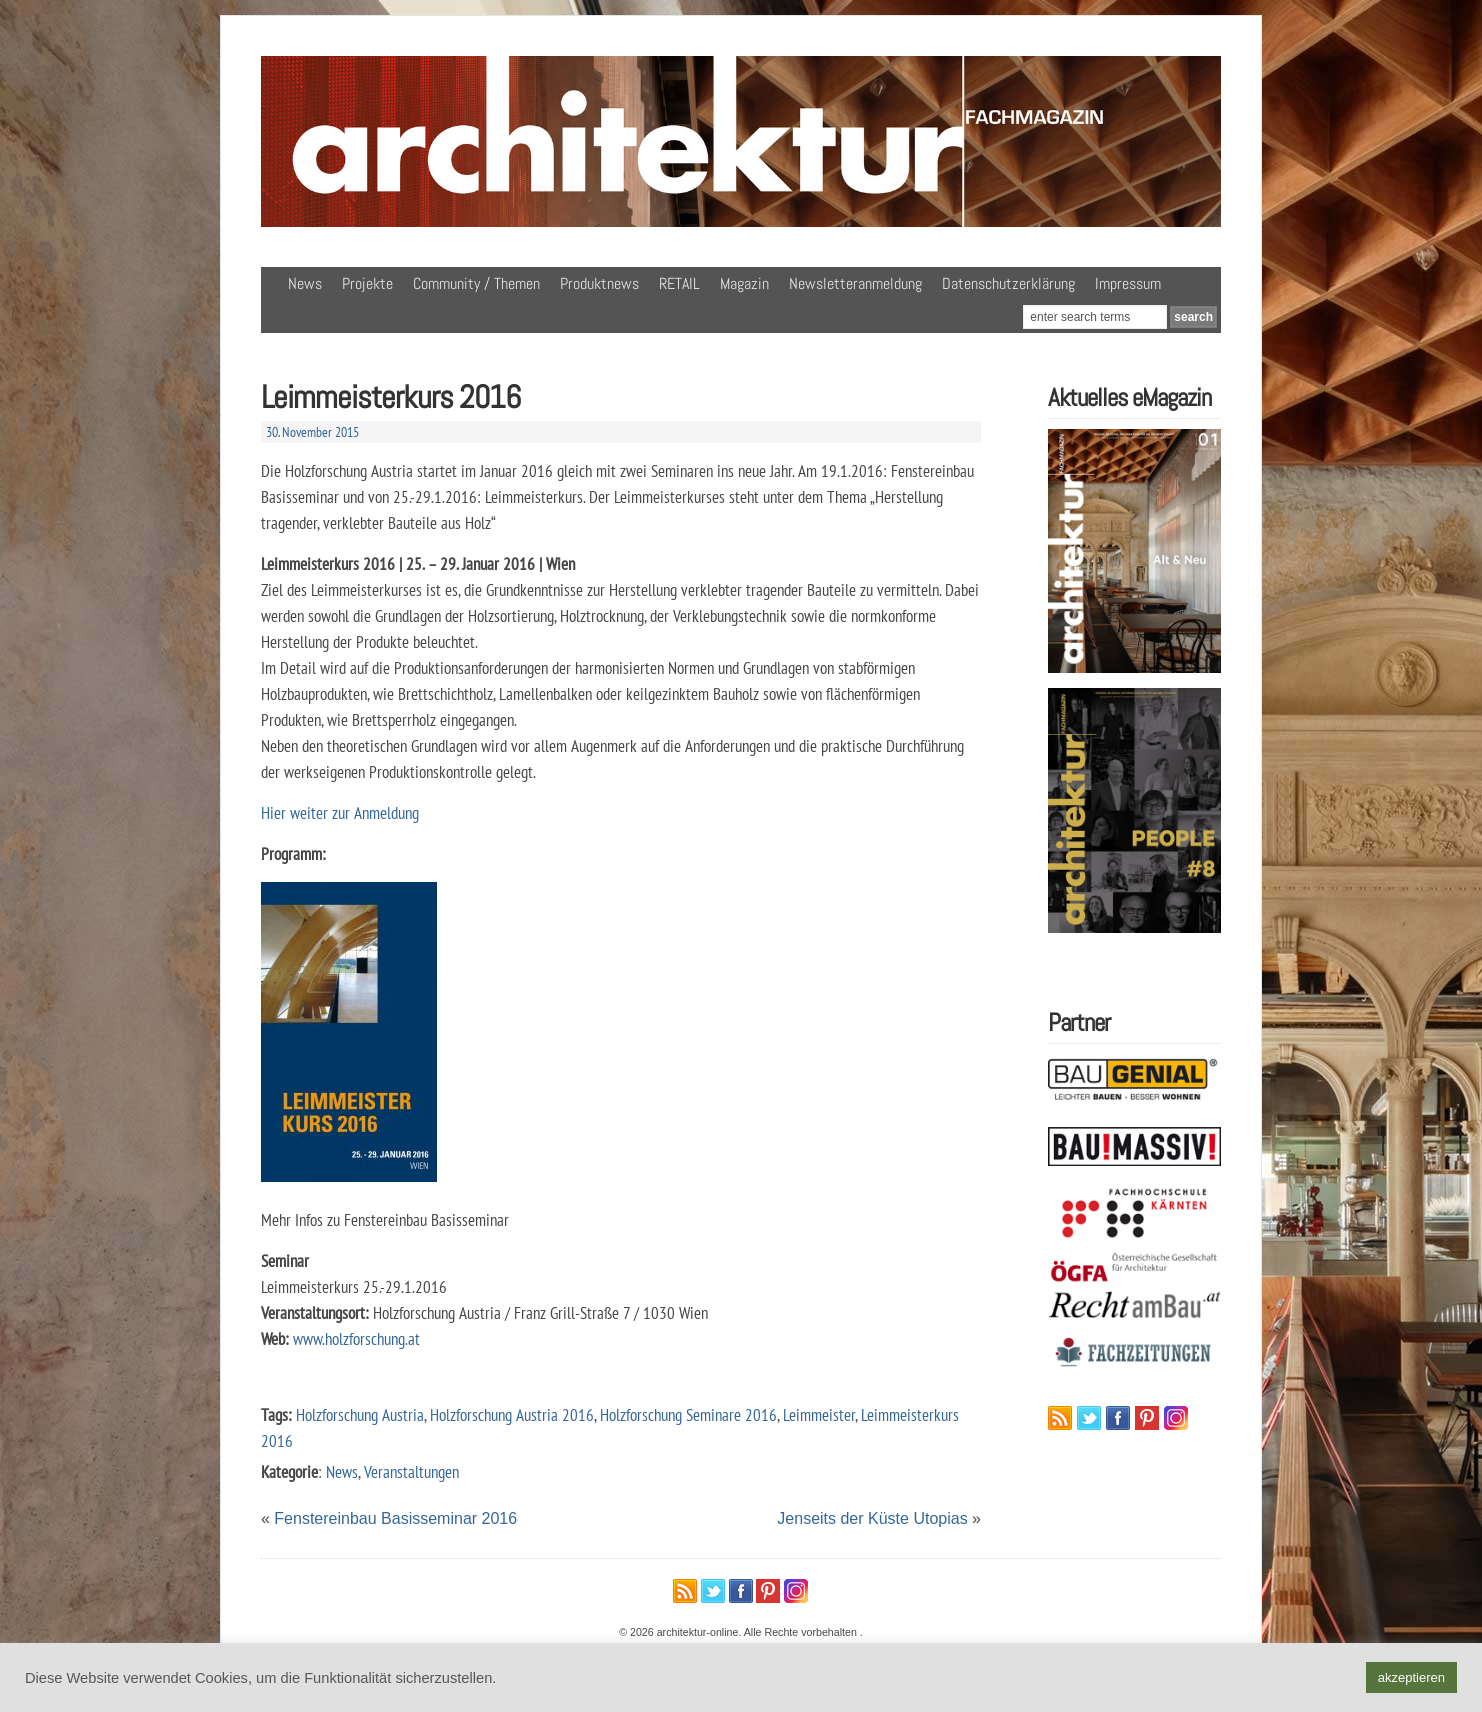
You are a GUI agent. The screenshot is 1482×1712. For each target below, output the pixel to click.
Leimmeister (819, 1414)
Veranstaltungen (411, 1471)
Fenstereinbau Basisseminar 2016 (395, 1518)
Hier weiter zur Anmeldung (340, 812)
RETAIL (679, 283)
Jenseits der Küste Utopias (872, 1518)
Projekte (367, 283)
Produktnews (599, 283)
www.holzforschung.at (356, 1338)
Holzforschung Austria (360, 1414)
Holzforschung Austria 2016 (512, 1414)
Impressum (1128, 283)
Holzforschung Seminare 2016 (688, 1414)
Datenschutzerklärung (1008, 283)
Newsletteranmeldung (855, 283)
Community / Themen (476, 283)
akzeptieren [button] (1411, 1677)
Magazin (744, 283)
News (305, 283)
